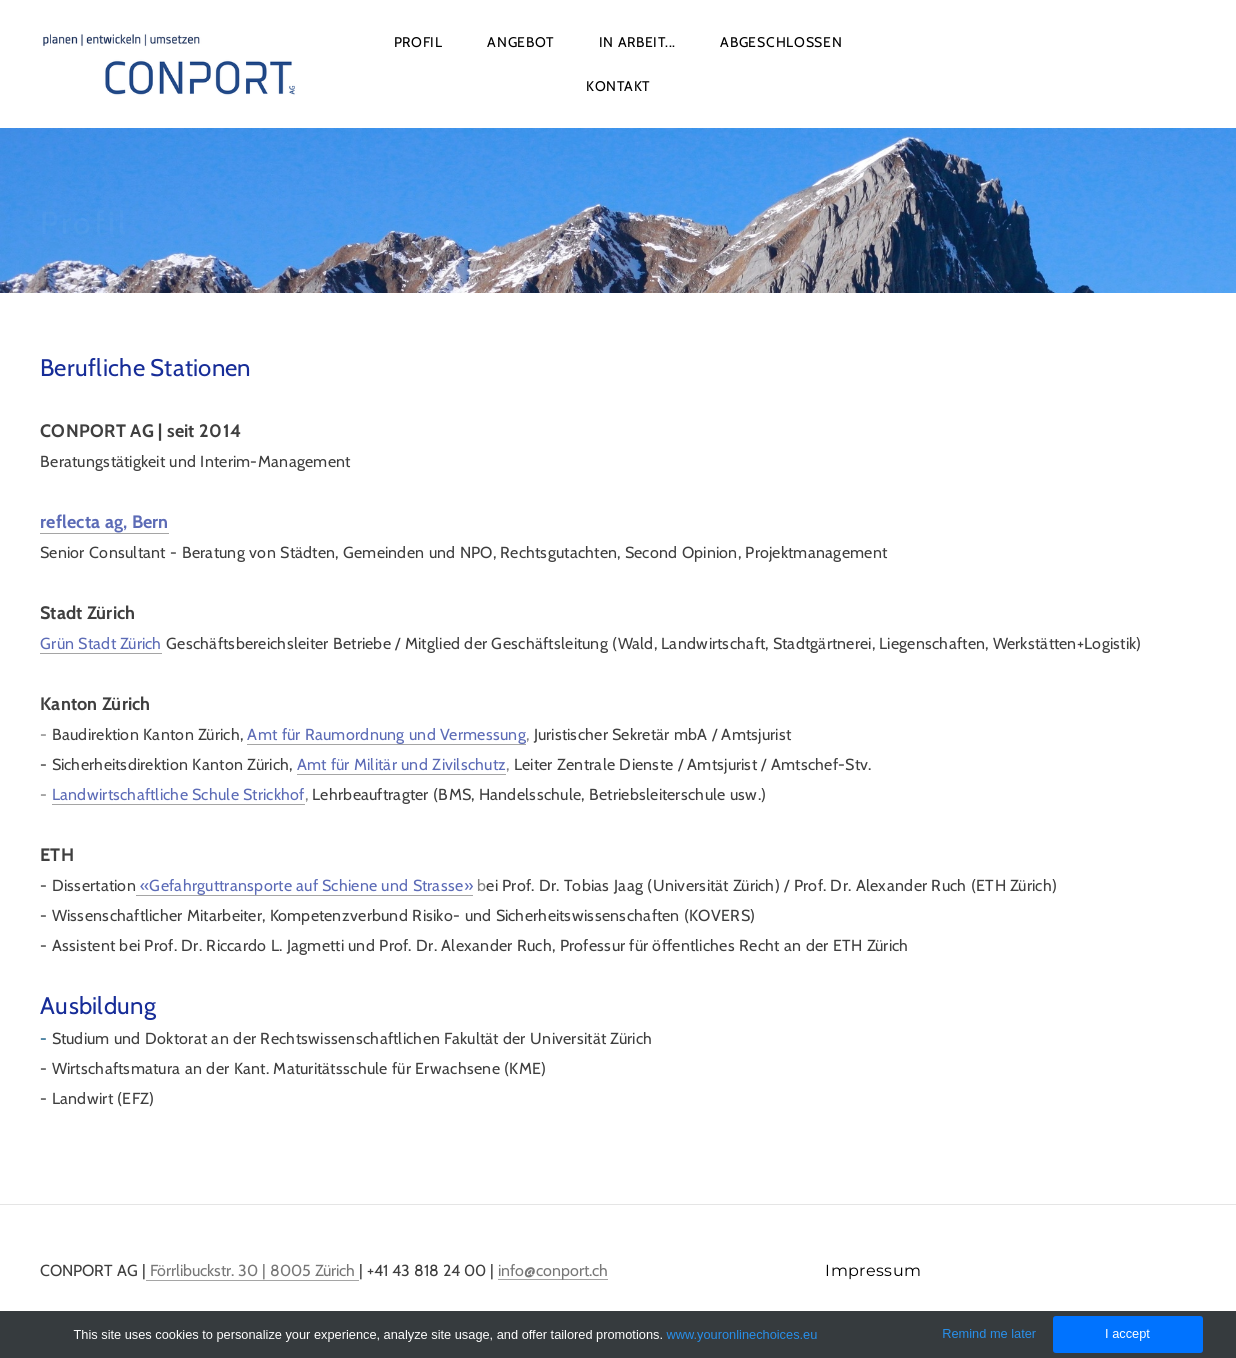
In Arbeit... (637, 42)
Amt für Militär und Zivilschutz (402, 764)
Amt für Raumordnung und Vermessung (386, 734)
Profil (418, 42)
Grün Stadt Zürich (101, 643)
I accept (1127, 1333)
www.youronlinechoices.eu (742, 1334)
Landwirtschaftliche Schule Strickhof (178, 794)
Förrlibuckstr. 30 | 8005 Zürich (252, 1270)
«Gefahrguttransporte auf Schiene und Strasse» (304, 885)
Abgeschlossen (781, 42)
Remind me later (989, 1333)
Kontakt (618, 86)
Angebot (520, 42)
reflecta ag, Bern (104, 522)
